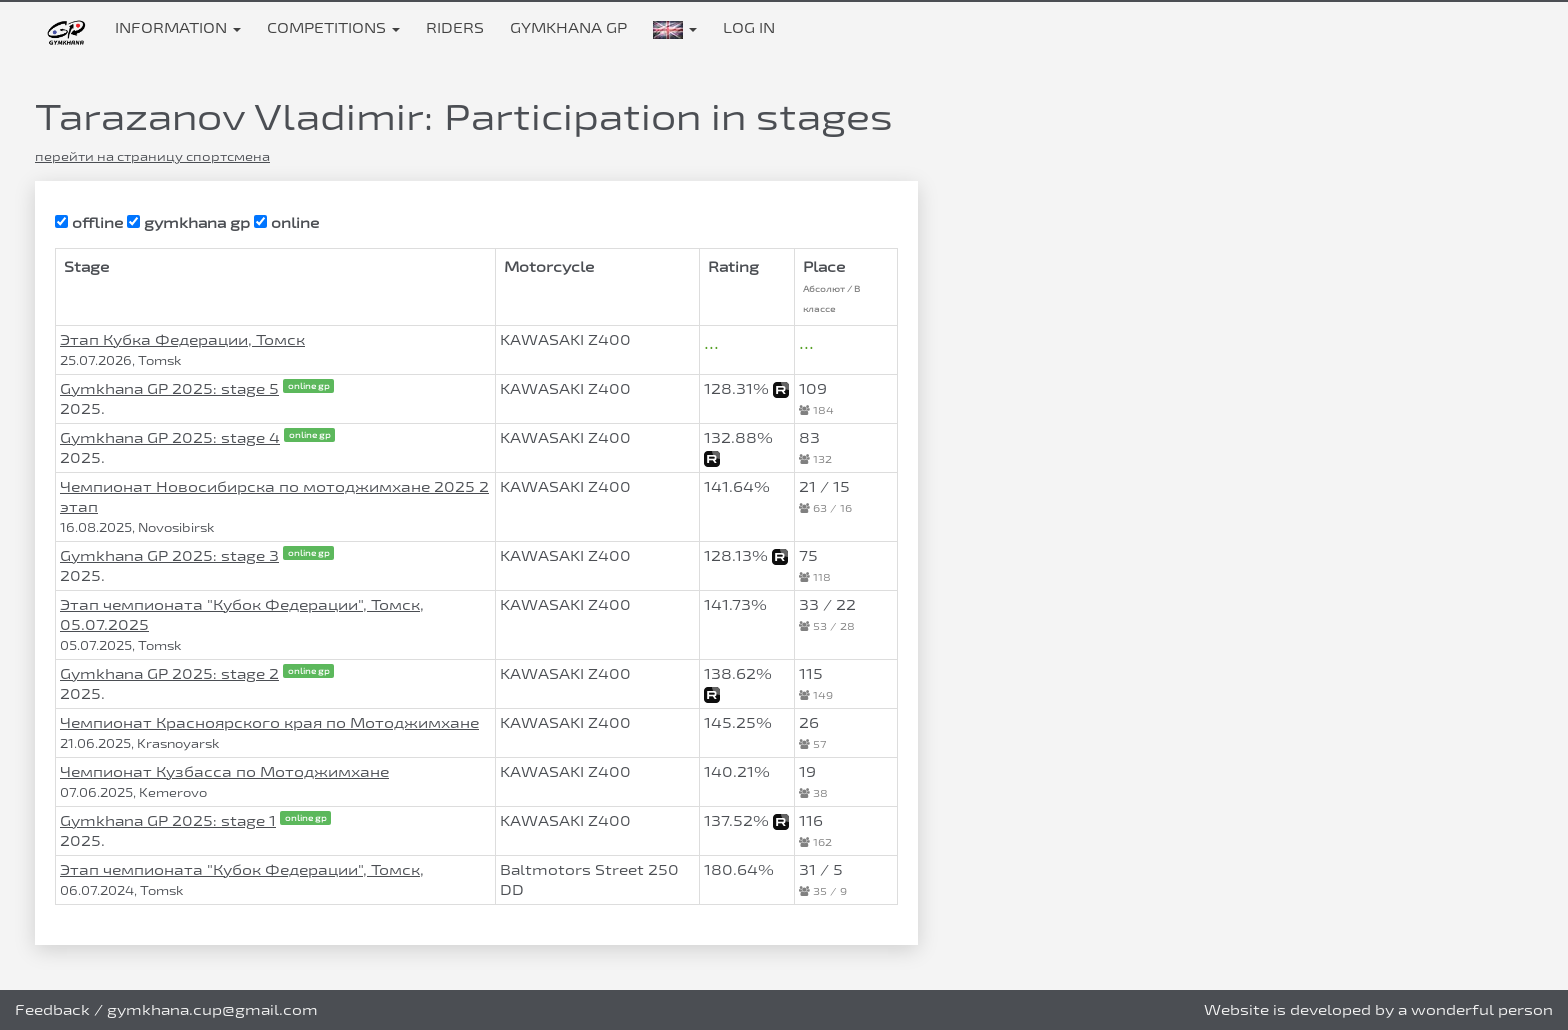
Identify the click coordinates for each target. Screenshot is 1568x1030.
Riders (455, 27)
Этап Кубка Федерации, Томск (182, 339)
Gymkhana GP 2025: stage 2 (169, 673)
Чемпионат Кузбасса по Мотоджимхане (224, 771)
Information (178, 27)
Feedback (52, 1009)
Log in (749, 27)
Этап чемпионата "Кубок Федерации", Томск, (242, 869)
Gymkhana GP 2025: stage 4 (170, 437)
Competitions (333, 27)
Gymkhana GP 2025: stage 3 (169, 555)
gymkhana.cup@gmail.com (212, 1009)
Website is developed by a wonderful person (1378, 1009)
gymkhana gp (188, 222)
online (286, 222)
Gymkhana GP (568, 27)
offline (89, 222)
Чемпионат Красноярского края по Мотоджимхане (269, 722)
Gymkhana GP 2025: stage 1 (168, 820)
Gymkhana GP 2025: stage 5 (169, 388)
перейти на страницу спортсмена (152, 156)
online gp (309, 385)
